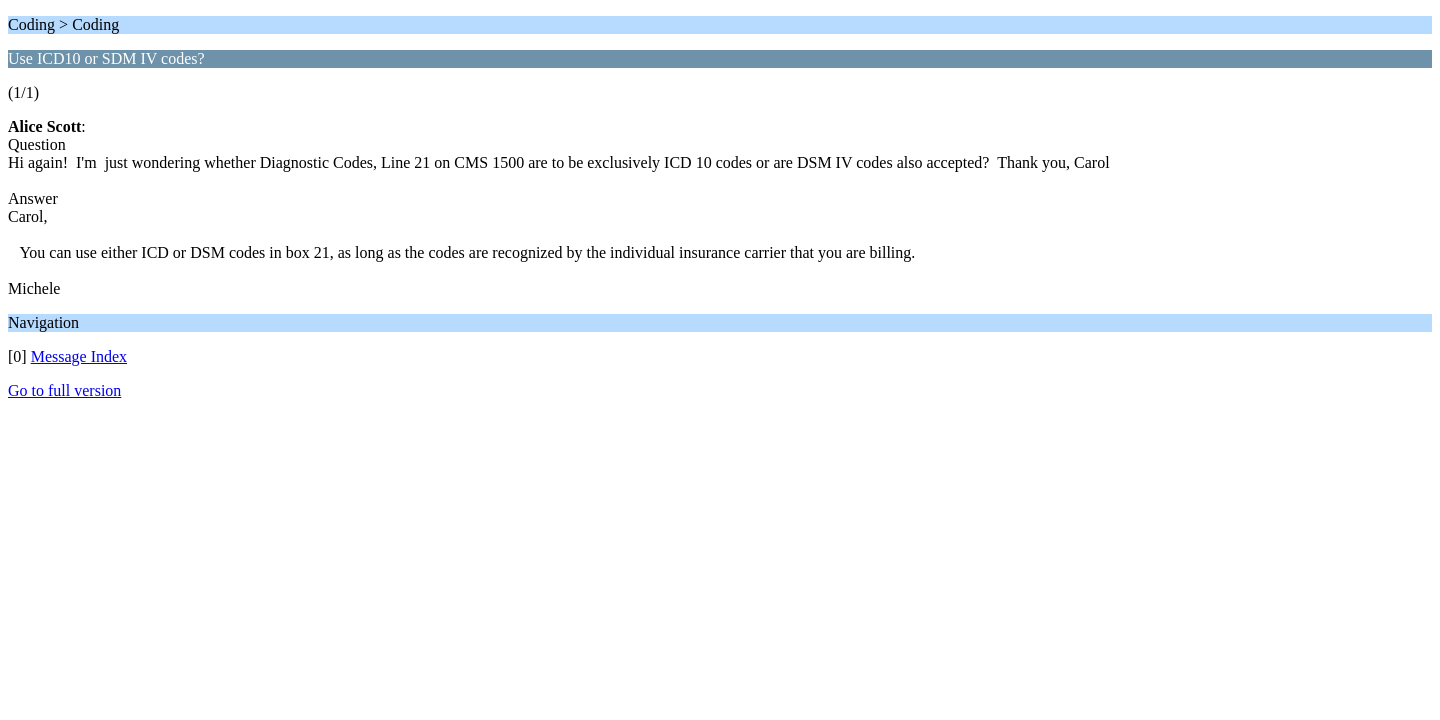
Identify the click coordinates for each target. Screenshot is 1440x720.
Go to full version (64, 390)
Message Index (79, 356)
